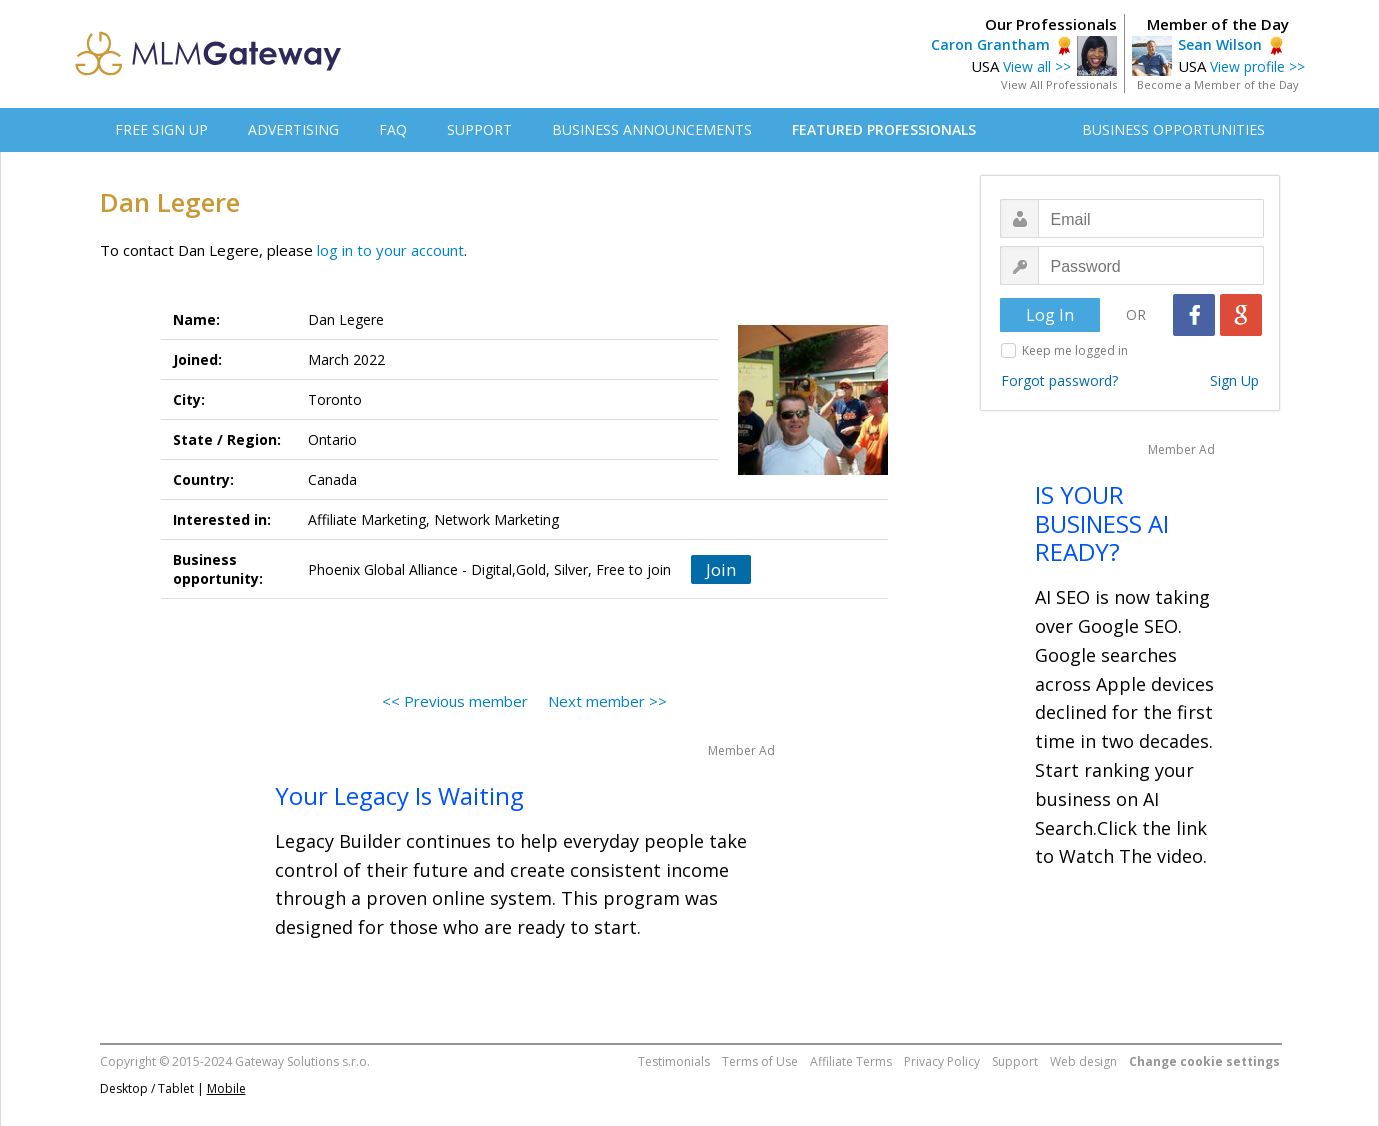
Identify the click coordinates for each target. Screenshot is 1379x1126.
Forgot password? (1059, 380)
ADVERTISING (293, 129)
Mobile (226, 1088)
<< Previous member (455, 701)
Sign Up (1234, 380)
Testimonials (674, 1061)
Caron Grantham (990, 44)
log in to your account (390, 250)
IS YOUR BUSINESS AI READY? (1102, 523)
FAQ (393, 129)
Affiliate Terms (851, 1061)
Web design (1083, 1061)
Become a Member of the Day (1218, 84)
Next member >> (607, 701)
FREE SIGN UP (161, 129)
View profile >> (1257, 66)
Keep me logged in (1075, 350)
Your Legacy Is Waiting (399, 795)
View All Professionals (1059, 84)
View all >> (1037, 66)
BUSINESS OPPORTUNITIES (1173, 129)
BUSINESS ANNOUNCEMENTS (652, 129)
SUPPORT (479, 129)
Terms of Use (760, 1061)
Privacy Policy (942, 1061)
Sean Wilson (1220, 44)
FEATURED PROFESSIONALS (884, 129)
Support (1015, 1061)
